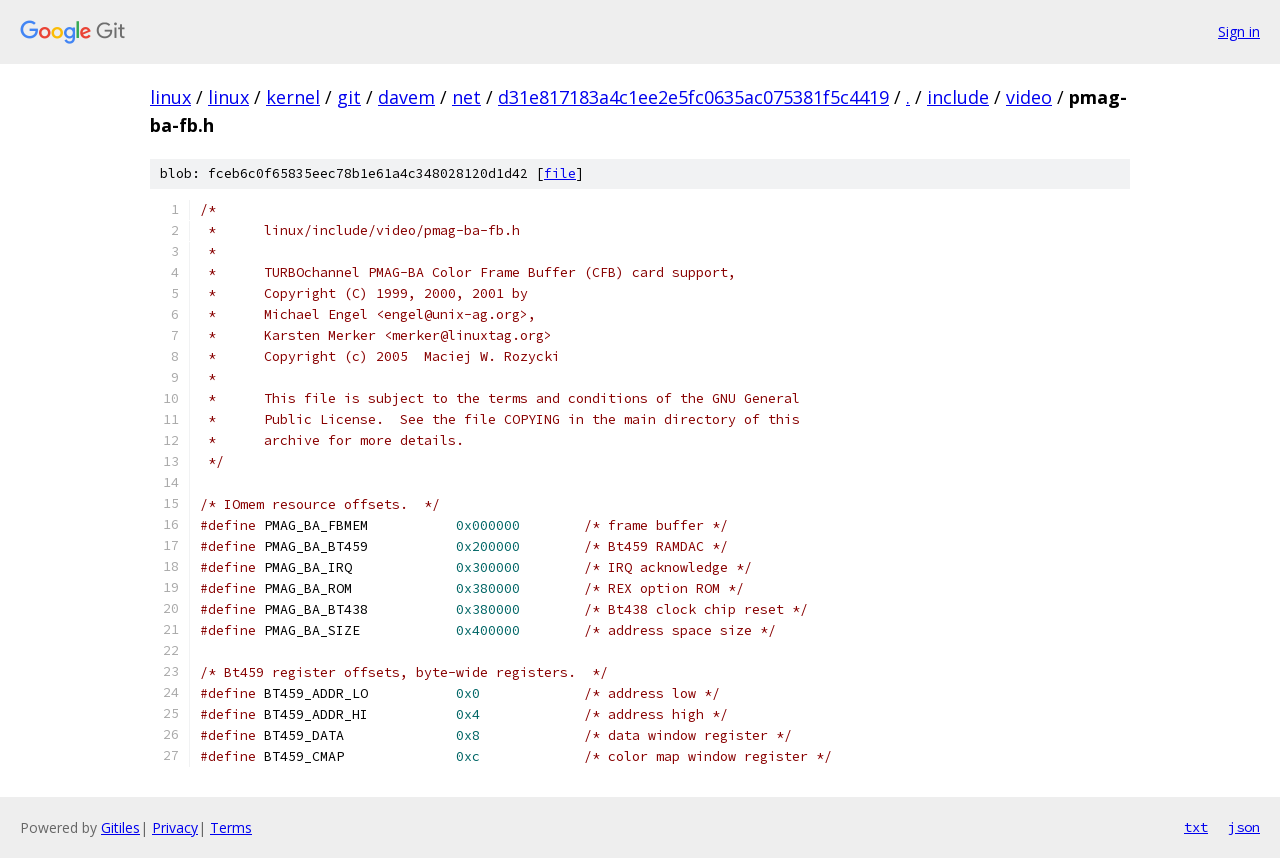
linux (170, 97)
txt (1196, 827)
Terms (231, 827)
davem (406, 97)
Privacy (175, 827)
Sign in (1239, 31)
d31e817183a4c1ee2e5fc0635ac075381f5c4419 (693, 97)
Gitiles (120, 827)
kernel (293, 97)
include (958, 97)
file (560, 173)
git (349, 97)
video (1029, 97)
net (466, 97)
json (1244, 827)
